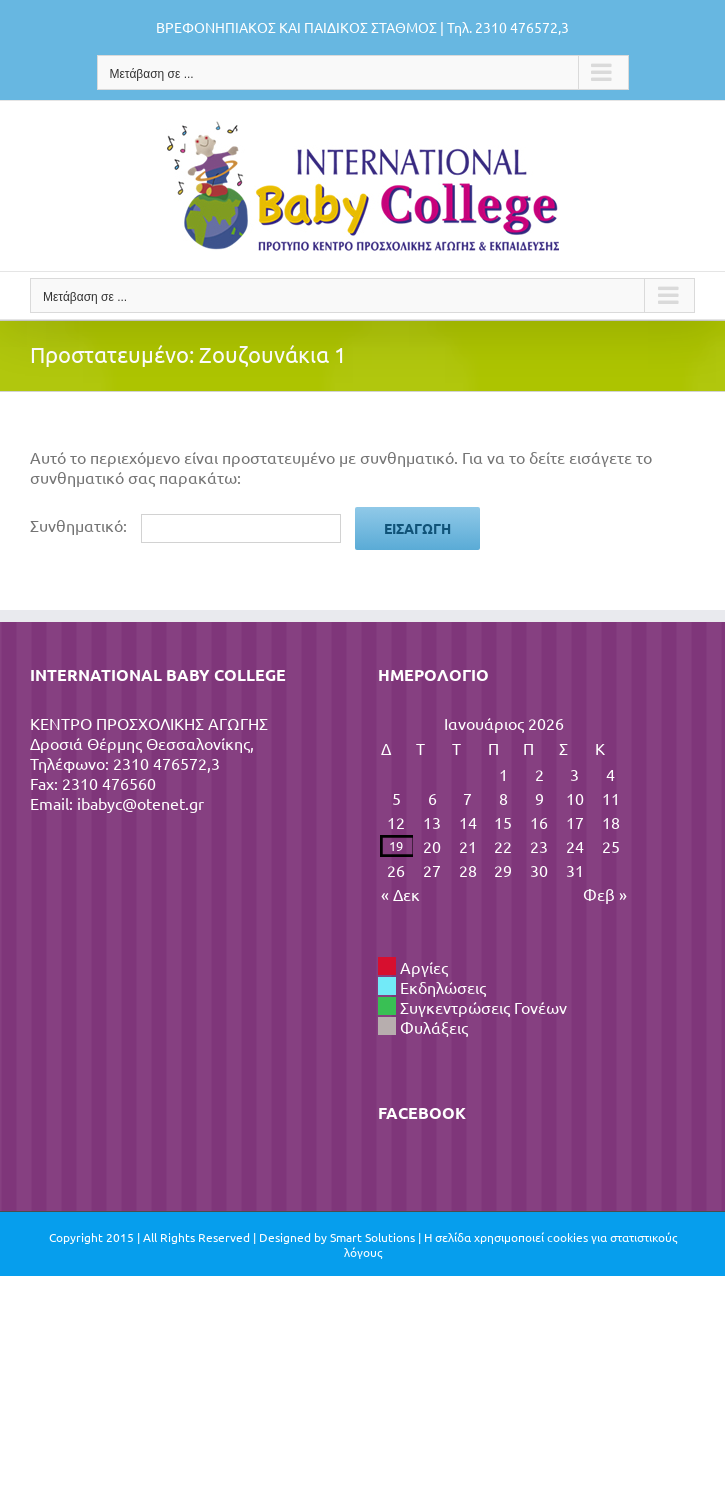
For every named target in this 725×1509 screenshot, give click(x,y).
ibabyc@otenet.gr (140, 803)
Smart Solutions (372, 1237)
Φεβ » (605, 894)
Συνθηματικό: (185, 525)
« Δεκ (400, 894)
